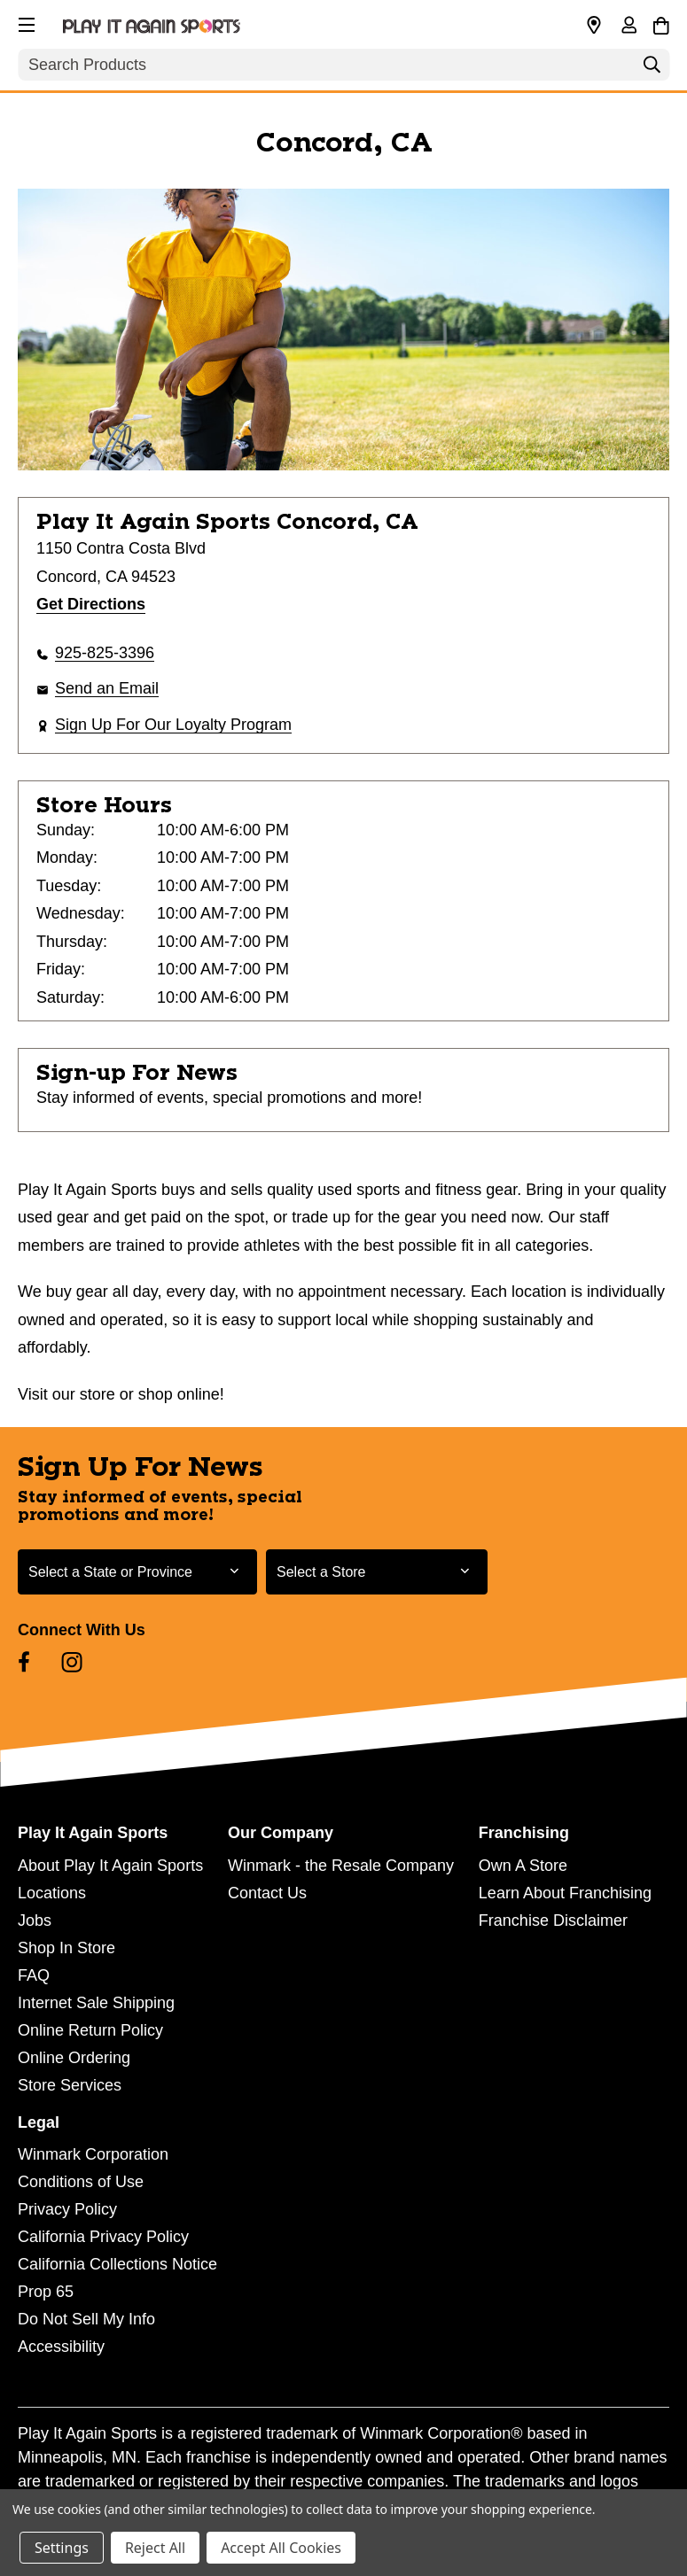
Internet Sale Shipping (96, 2003)
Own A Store (523, 1865)
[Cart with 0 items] (660, 23)
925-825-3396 (104, 653)
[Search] (651, 69)
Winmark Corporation (93, 2154)
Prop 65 (46, 2292)
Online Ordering (74, 2058)
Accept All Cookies (281, 2547)
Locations (52, 1893)
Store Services (69, 2085)
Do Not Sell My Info (86, 2319)
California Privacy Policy (103, 2237)
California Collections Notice (117, 2264)
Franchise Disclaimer (553, 1920)
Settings (62, 2547)
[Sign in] (628, 26)
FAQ (34, 1975)
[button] (25, 22)
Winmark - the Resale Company (341, 1865)
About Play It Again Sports (110, 1865)
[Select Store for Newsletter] (377, 1571)
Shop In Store (66, 1948)
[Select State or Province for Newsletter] (137, 1571)
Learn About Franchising (565, 1893)
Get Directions (90, 604)
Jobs (34, 1920)
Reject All (155, 2547)
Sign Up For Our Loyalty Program (173, 724)
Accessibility (61, 2346)
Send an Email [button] (107, 688)
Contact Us (267, 1893)
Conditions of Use (81, 2182)
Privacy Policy (67, 2209)
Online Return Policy (90, 2030)
